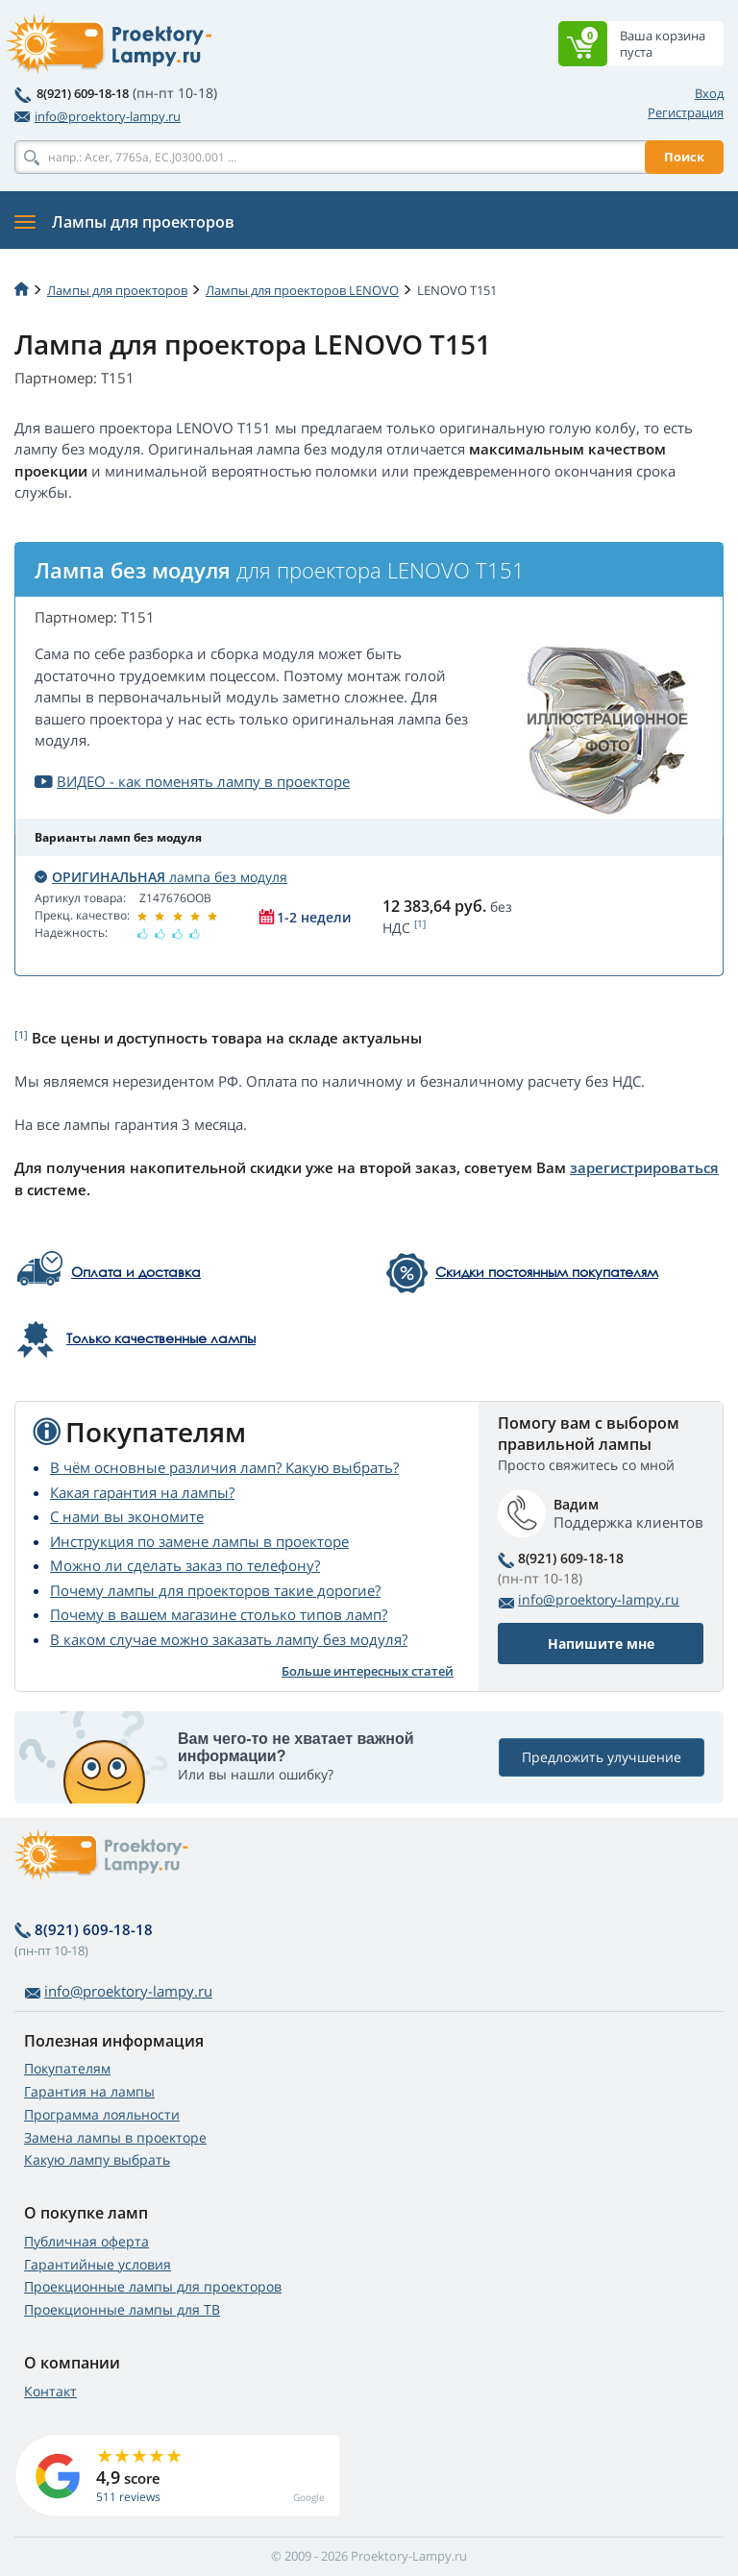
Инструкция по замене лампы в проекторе (199, 1541)
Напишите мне (601, 1643)
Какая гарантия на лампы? (142, 1492)
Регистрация (686, 112)
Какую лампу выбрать (97, 2159)
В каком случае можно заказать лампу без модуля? (228, 1639)
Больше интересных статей (368, 1671)
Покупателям (67, 2068)
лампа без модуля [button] (161, 877)
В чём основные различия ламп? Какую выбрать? (224, 1467)
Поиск (684, 156)
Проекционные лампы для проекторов (153, 2286)
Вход (709, 93)
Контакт (50, 2391)
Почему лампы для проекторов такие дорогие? (215, 1590)
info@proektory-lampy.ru (97, 116)
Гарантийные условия (97, 2264)
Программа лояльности (102, 2114)
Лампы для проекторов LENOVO (302, 290)
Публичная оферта (86, 2241)
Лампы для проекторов (117, 290)
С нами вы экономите (127, 1516)
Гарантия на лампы (89, 2091)
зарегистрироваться (644, 1167)
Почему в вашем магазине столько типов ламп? (218, 1614)
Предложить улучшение (601, 1757)
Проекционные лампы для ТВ (122, 2309)
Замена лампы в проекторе (115, 2137)
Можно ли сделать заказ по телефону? (185, 1565)
